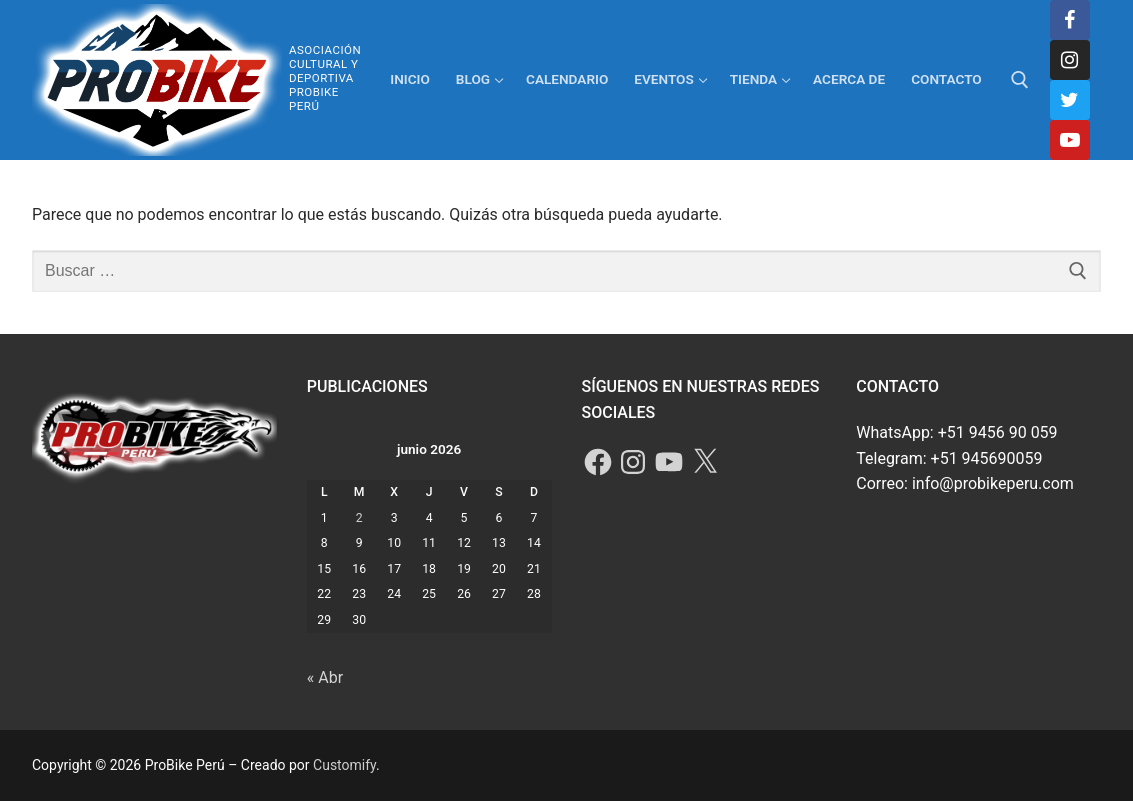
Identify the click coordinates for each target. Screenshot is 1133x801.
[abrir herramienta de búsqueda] (1020, 80)
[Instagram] (1070, 60)
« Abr (325, 677)
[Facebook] (1070, 20)
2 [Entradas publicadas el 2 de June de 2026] (359, 518)
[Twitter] (1070, 100)
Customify (344, 765)
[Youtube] (1070, 140)
